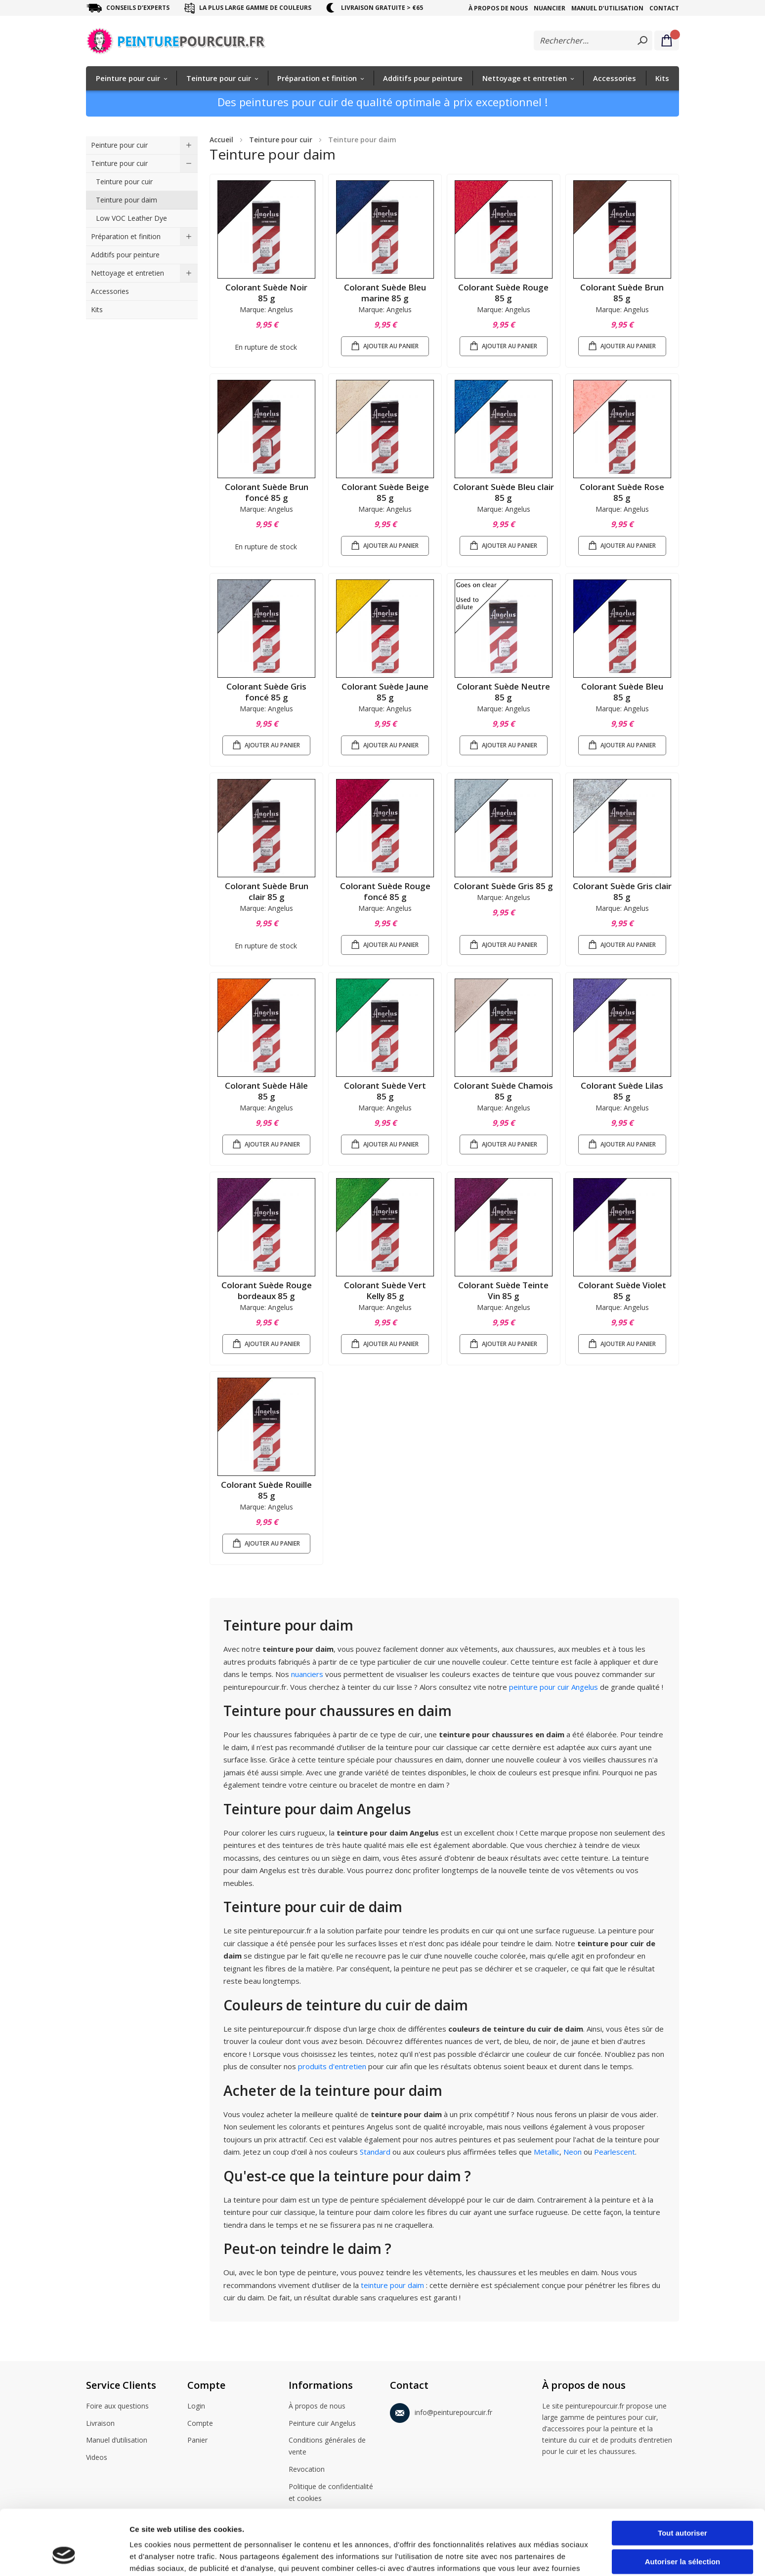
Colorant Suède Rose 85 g (622, 492)
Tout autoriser (682, 2477)
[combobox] (593, 40)
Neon (573, 2152)
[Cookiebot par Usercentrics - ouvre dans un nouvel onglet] (64, 2556)
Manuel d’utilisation (607, 8)
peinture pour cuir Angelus (553, 1687)
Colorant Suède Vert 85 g (385, 1091)
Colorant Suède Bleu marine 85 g (385, 293)
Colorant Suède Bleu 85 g (622, 692)
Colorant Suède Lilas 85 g (622, 1091)
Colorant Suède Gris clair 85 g (622, 891)
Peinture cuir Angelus (322, 2423)
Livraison (100, 2423)
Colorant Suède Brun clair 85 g (266, 891)
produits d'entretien (332, 2066)
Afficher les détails (544, 2556)
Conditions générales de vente (327, 2445)
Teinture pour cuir (280, 139)
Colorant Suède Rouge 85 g (503, 293)
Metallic (546, 2152)
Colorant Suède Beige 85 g (385, 492)
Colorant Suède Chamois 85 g (503, 1091)
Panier (197, 2440)
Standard (376, 2152)
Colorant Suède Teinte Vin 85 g (503, 1290)
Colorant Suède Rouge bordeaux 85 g (266, 1290)
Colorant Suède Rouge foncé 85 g (385, 891)
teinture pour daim (392, 2285)
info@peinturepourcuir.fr (441, 2410)
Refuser (682, 2534)
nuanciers (308, 1674)
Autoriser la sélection (683, 2505)
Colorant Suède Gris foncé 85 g (266, 692)
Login (196, 2406)
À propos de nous (498, 8)
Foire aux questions (117, 2406)
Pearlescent (614, 2152)
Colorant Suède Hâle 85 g (266, 1091)
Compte (200, 2423)
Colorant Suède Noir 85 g (266, 293)
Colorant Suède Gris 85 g (503, 886)
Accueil (221, 139)
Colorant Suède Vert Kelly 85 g (385, 1290)
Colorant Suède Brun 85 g (622, 293)
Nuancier (549, 8)
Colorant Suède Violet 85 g (622, 1290)
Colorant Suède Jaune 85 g (384, 692)
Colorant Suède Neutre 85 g (503, 692)
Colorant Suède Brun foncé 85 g (266, 492)
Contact (664, 8)
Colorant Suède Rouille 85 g (266, 1490)
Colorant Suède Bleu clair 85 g (503, 492)
